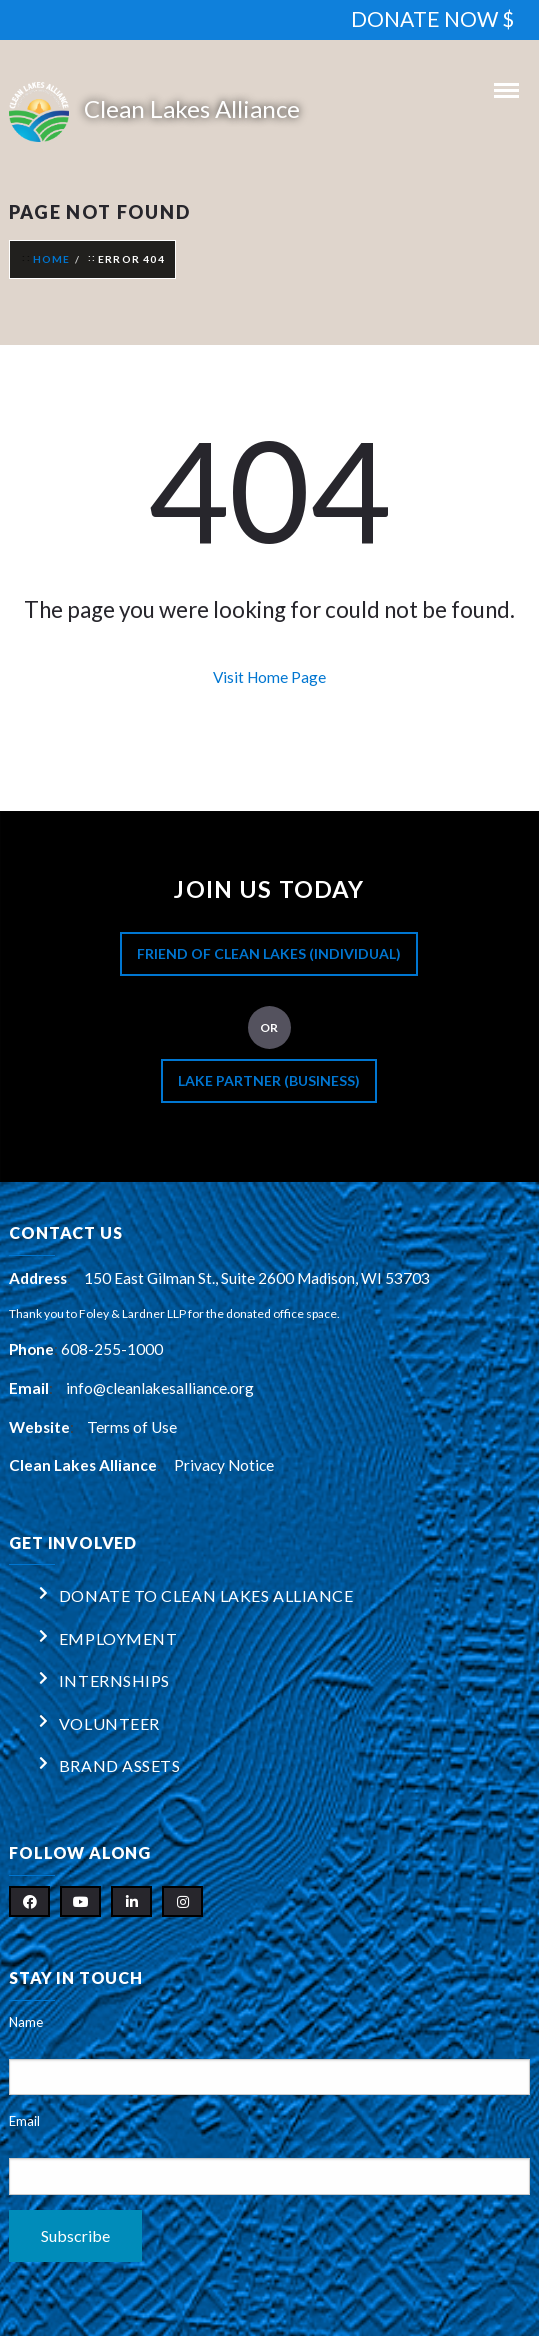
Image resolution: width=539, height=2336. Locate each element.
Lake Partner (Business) (269, 1080)
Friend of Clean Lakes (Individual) (269, 953)
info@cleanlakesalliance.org (160, 1388)
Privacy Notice (224, 1465)
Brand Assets (120, 1765)
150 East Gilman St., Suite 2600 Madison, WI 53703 (257, 1278)
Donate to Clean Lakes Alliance (206, 1595)
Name (26, 2022)
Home (52, 259)
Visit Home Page (269, 677)
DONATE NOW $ (432, 18)
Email (24, 2121)
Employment (118, 1638)
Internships (114, 1680)
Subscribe (75, 2235)
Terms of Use (132, 1427)
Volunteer (109, 1723)
